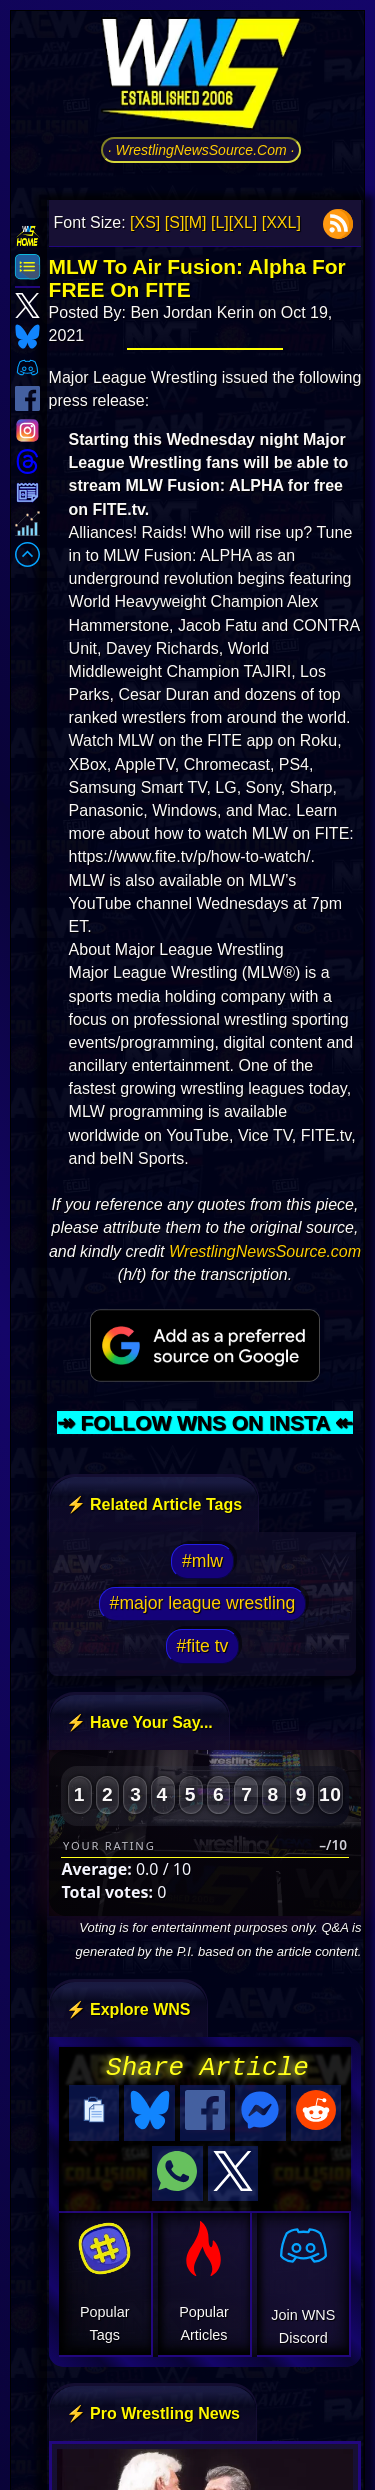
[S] (175, 222)
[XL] (243, 222)
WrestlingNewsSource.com (265, 1251)
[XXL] (281, 222)
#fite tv (203, 1646)
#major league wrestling (203, 1603)
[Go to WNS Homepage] (201, 77)
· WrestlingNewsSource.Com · (201, 150)
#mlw (202, 1561)
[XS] (145, 222)
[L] (220, 222)
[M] (195, 222)
